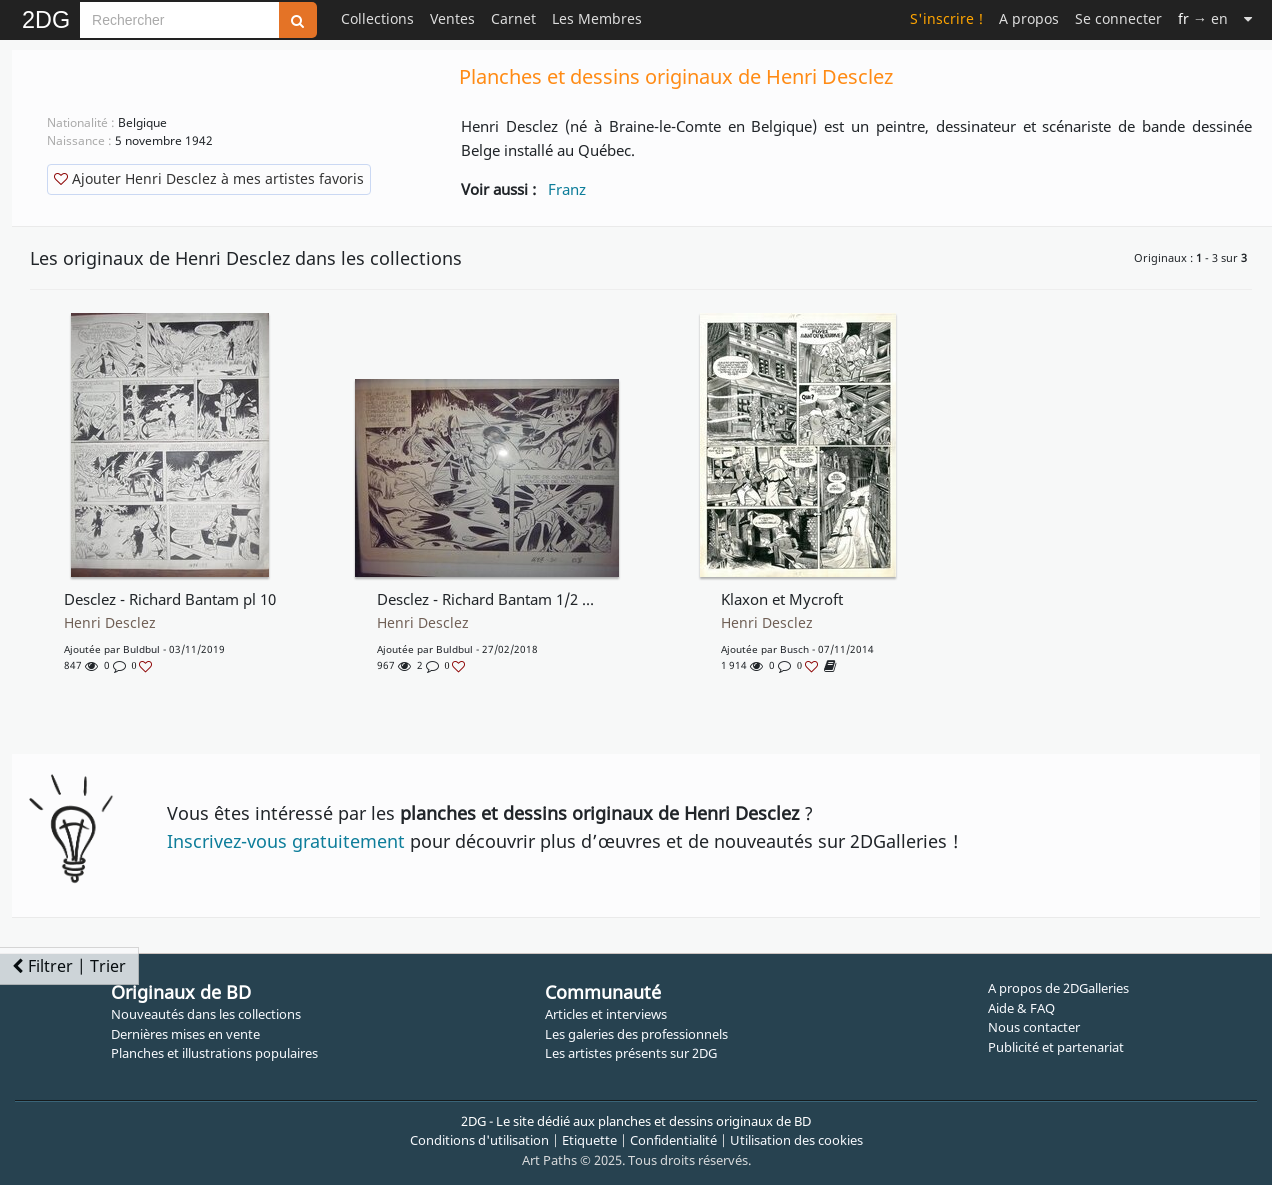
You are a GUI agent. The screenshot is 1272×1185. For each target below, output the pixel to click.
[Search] (179, 20)
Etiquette (589, 1140)
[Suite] (1248, 18)
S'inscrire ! (946, 18)
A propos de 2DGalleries (1058, 988)
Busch (794, 649)
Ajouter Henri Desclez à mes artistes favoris (209, 178)
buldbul (141, 649)
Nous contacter (1034, 1027)
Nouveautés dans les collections (206, 1014)
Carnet (513, 18)
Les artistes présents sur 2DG (631, 1053)
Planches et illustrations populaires (214, 1053)
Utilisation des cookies (796, 1140)
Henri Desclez (110, 623)
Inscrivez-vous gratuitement (286, 841)
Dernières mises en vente (185, 1034)
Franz (567, 189)
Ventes (452, 18)
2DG (46, 20)
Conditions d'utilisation (479, 1140)
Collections (377, 18)
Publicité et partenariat (1056, 1047)
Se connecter (1118, 18)
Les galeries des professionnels (636, 1034)
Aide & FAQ (1021, 1008)
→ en (1203, 18)
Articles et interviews (606, 1014)
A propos (1029, 18)
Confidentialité (673, 1140)
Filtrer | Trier (69, 966)
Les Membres (597, 18)
